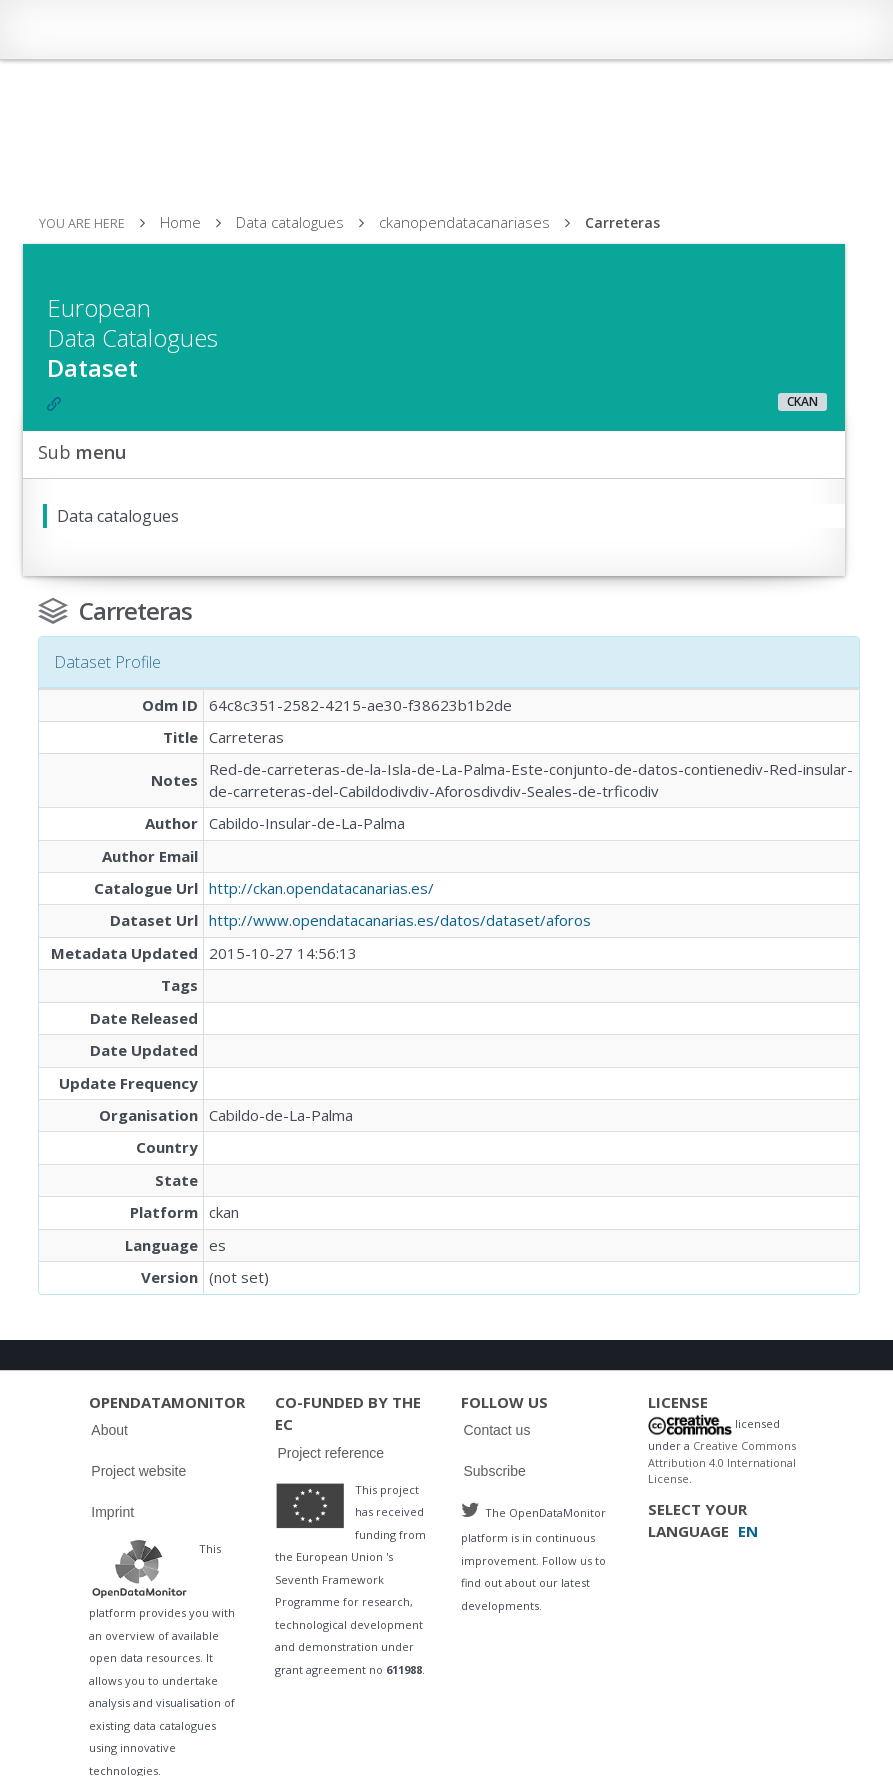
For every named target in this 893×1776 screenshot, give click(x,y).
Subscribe (494, 1471)
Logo (139, 1568)
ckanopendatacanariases (464, 222)
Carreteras (622, 222)
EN (748, 1531)
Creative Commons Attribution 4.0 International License (722, 1462)
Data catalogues (290, 222)
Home (180, 222)
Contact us (496, 1430)
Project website (138, 1471)
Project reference (330, 1453)
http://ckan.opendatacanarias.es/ (321, 888)
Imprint (112, 1512)
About (109, 1430)
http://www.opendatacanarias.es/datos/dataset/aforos (400, 920)
